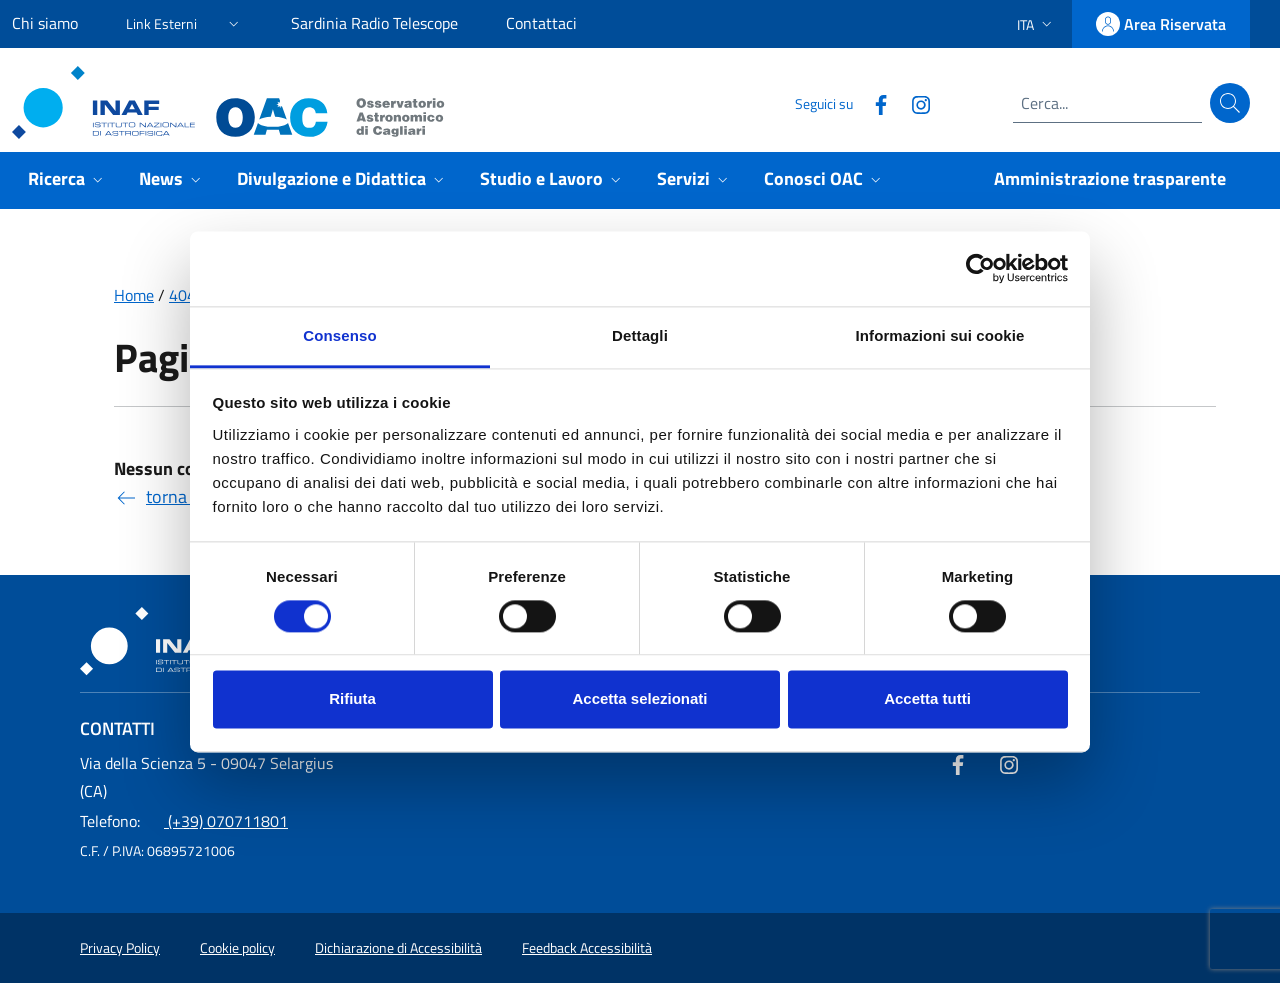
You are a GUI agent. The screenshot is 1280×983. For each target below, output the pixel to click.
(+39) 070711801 (184, 821)
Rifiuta (352, 699)
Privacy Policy (120, 948)
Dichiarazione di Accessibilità (398, 948)
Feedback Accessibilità (587, 948)
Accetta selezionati (639, 699)
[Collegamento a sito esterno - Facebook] (873, 102)
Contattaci (541, 23)
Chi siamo (45, 23)
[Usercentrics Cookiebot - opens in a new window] (980, 268)
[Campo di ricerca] (1107, 103)
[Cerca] (1230, 103)
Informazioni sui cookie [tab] (940, 335)
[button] (184, 20)
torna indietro (182, 496)
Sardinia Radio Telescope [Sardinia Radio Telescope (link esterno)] (374, 23)
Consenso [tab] (339, 335)
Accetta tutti (927, 699)
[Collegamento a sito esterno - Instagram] (913, 102)
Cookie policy (237, 948)
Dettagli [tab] (640, 335)
